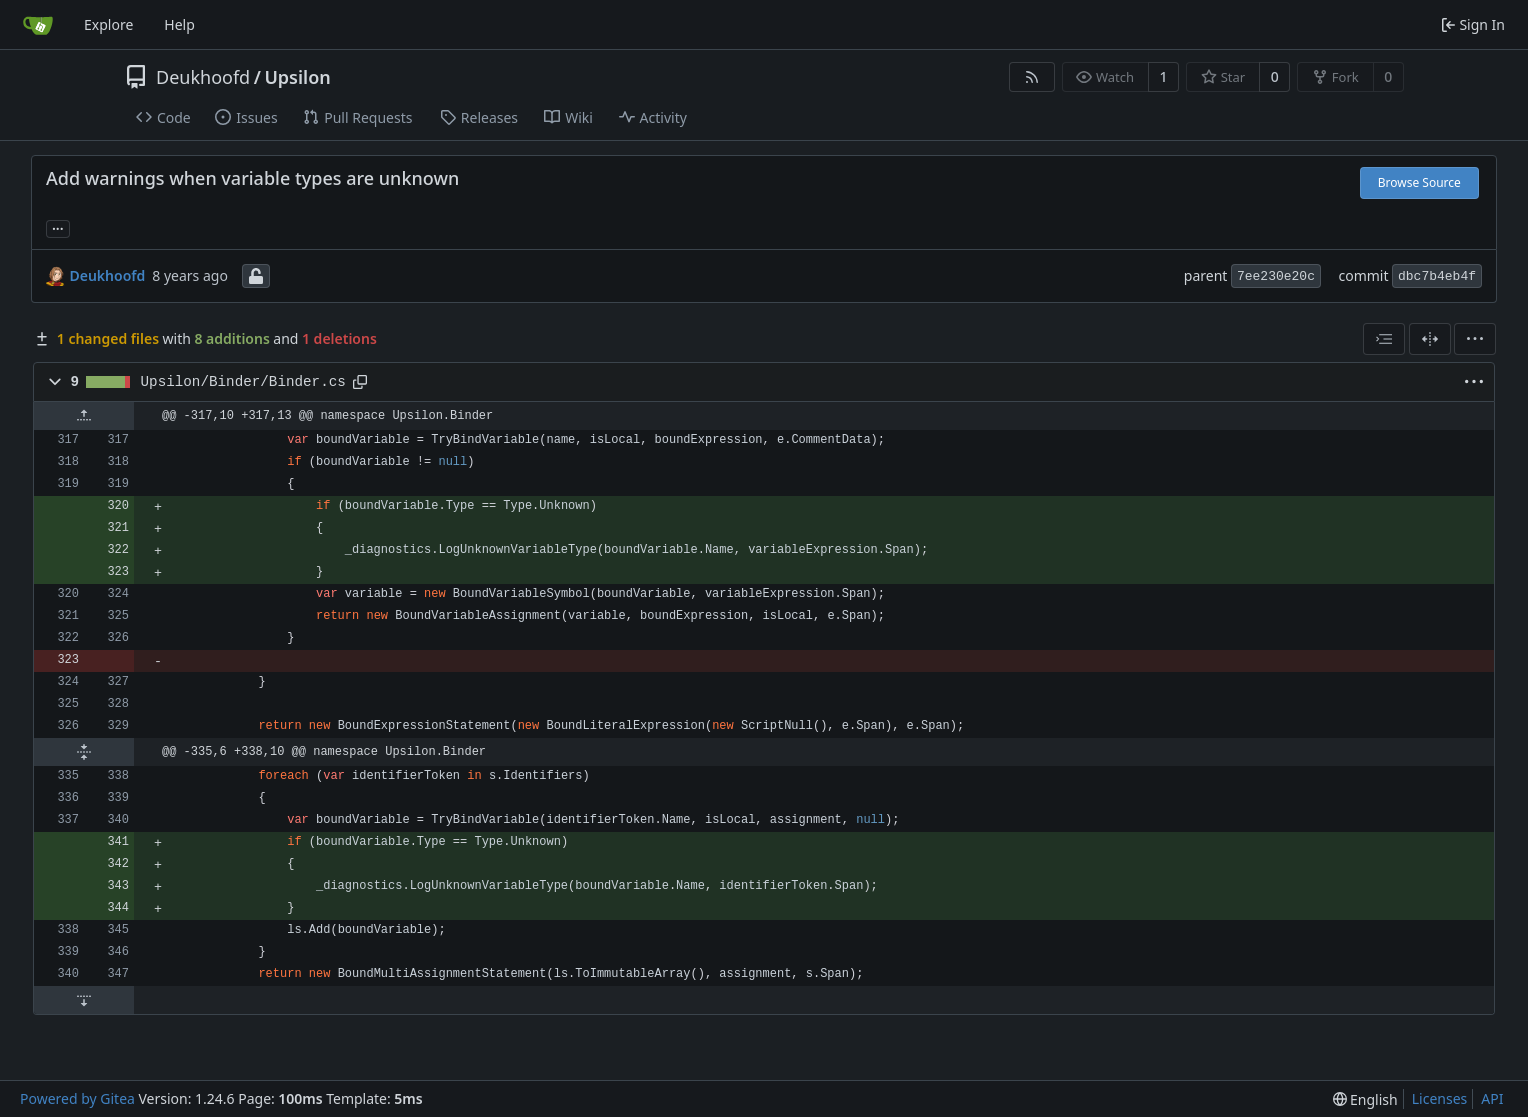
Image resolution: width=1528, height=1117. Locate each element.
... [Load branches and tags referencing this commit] (58, 227)
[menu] (1475, 339)
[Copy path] (360, 382)
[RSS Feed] (1032, 77)
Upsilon (297, 77)
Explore (108, 24)
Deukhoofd (203, 77)
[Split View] (1430, 339)
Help (179, 24)
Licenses (1440, 1098)
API (1492, 1098)
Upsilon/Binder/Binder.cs (243, 382)
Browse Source (1419, 182)
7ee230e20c (1276, 276)
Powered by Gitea (77, 1098)
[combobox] (1384, 339)
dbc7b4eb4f (1437, 276)
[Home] (38, 25)
